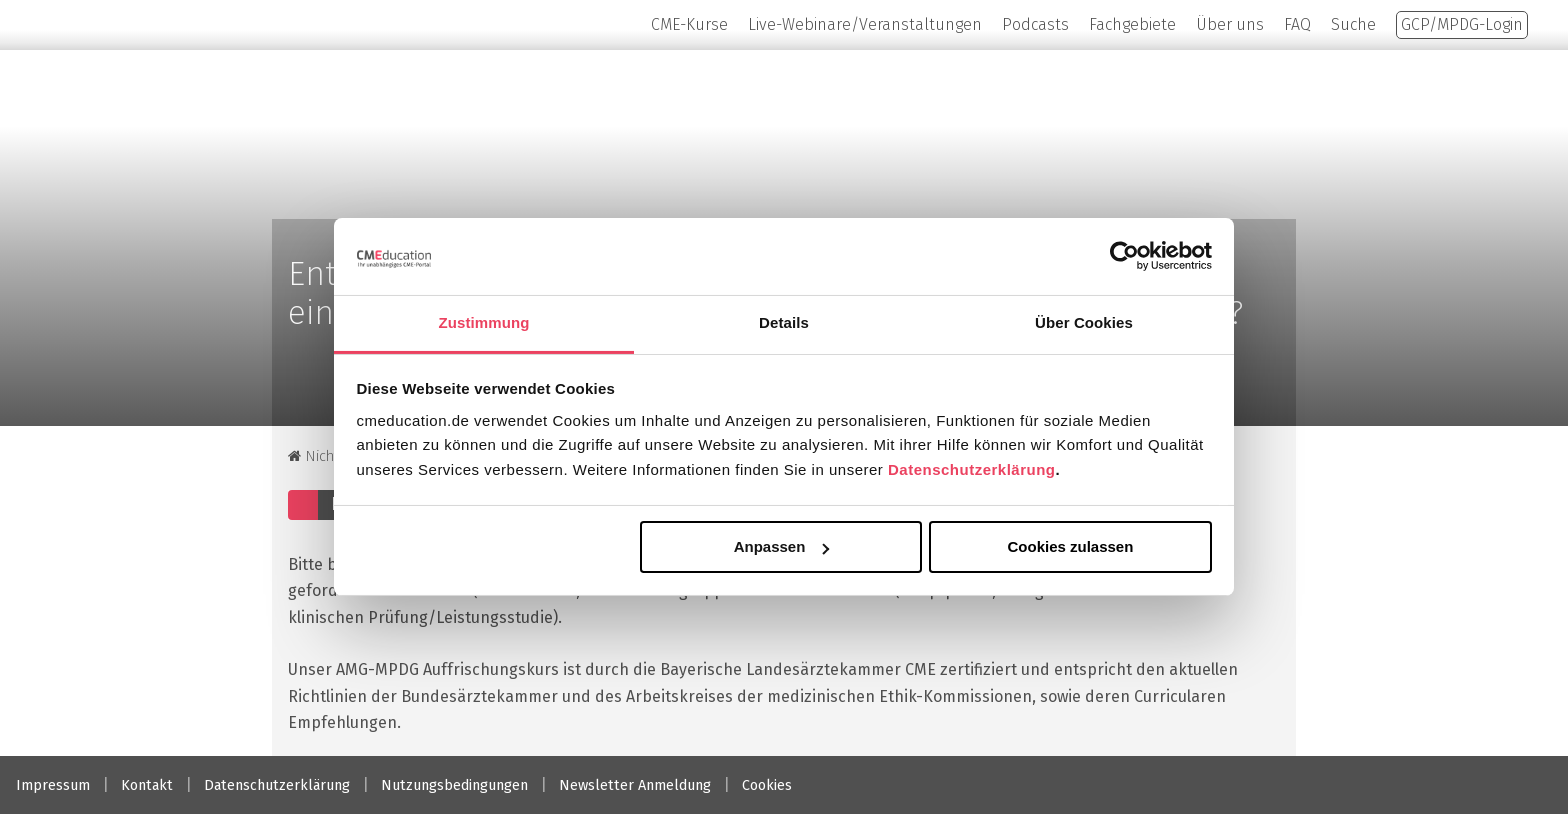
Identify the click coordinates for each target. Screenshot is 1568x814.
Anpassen (782, 546)
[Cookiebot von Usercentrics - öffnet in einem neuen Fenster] (1124, 256)
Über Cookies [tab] (1084, 322)
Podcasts (1035, 24)
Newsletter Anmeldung (635, 785)
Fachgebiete (1132, 24)
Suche (1353, 24)
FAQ (1297, 24)
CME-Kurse (689, 24)
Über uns (1230, 24)
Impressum (53, 785)
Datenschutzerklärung (972, 469)
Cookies (767, 785)
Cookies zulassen (1070, 546)
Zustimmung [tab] (484, 322)
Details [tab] (784, 322)
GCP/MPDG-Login (1462, 24)
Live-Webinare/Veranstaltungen (865, 24)
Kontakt (147, 785)
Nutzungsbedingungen (454, 785)
